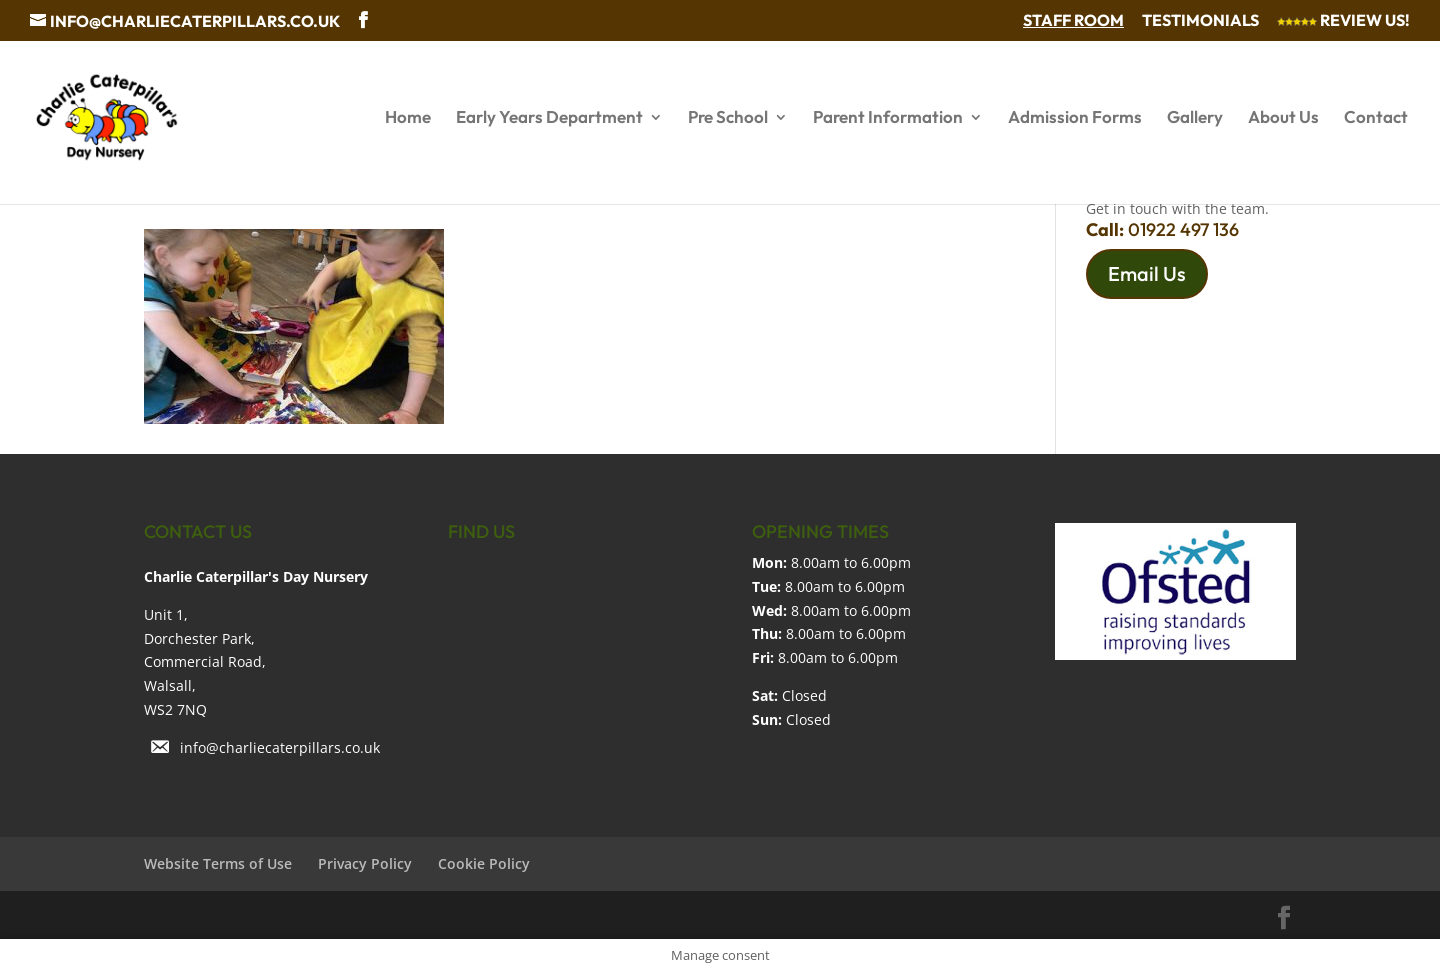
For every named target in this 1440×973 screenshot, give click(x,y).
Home (408, 118)
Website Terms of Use (218, 863)
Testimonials (1200, 21)
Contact (1376, 118)
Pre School (728, 118)
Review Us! (1343, 21)
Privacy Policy (365, 863)
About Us (1283, 118)
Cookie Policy (484, 863)
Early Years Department (549, 118)
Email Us (1147, 273)
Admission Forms (1075, 118)
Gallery (1195, 118)
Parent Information (888, 118)
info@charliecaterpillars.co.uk (280, 747)
